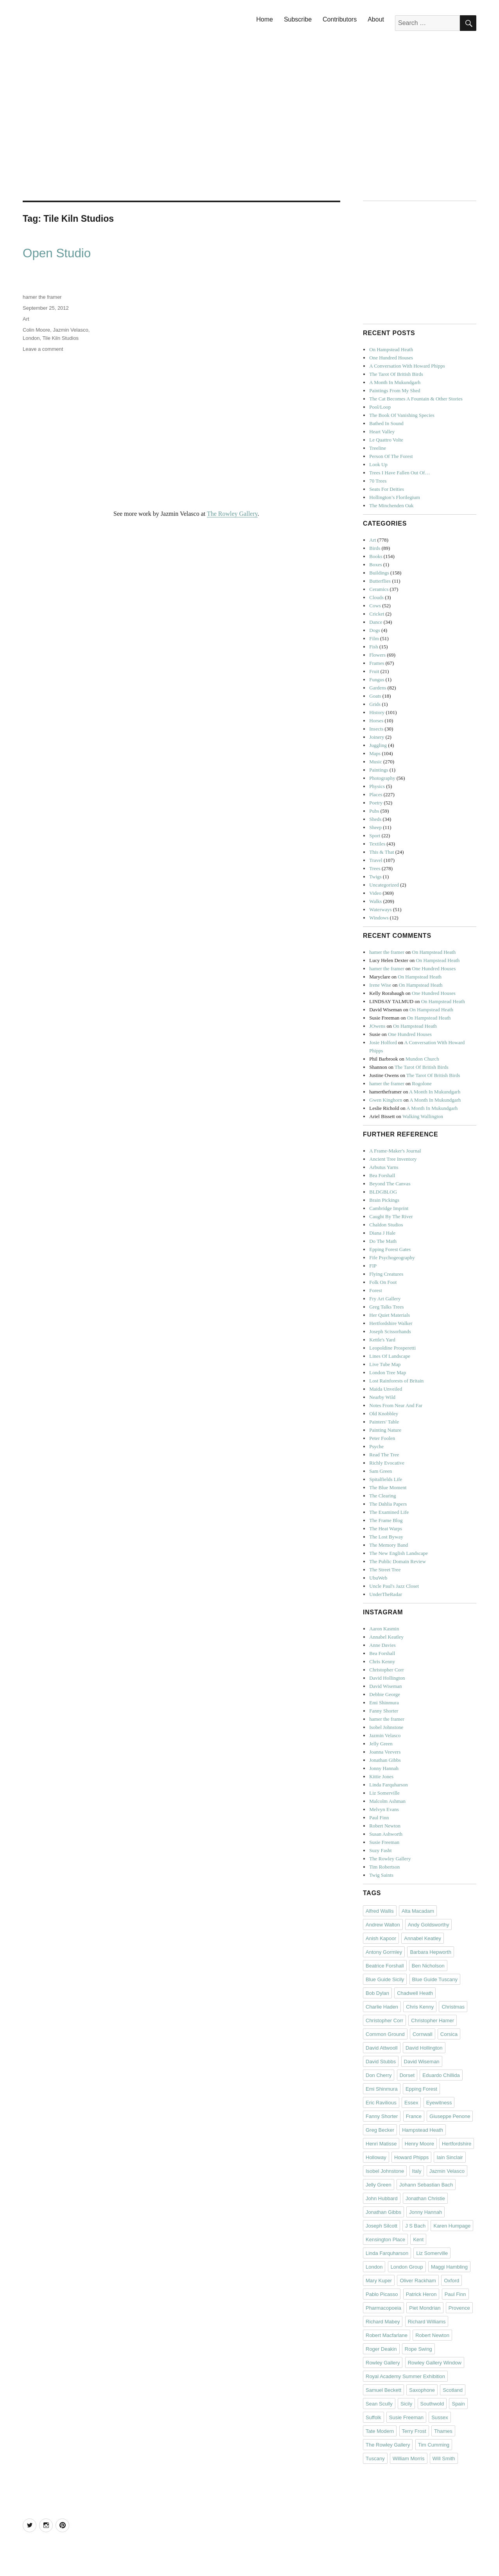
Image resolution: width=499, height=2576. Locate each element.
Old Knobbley (383, 1413)
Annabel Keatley (386, 1637)
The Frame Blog (385, 1520)
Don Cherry (378, 2075)
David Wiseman (385, 1686)
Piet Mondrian (424, 2308)
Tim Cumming (433, 2445)
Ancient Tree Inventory (392, 1159)
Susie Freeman (384, 1842)
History (376, 712)
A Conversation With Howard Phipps (407, 366)
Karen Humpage (451, 2226)
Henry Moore (419, 2144)
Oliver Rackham (418, 2280)
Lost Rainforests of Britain (396, 1381)
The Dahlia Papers (388, 1504)
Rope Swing (418, 2349)
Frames (376, 663)
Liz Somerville (384, 1793)
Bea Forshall (382, 1175)
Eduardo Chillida (441, 2075)
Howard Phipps (411, 2157)
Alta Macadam (418, 1911)
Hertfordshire (456, 2144)
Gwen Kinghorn (385, 1100)
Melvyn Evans (383, 1809)
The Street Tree (384, 1570)
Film (374, 638)
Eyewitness (439, 2103)
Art (26, 319)
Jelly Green (381, 1744)
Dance (375, 622)
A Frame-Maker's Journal (395, 1151)
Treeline (377, 448)
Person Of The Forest (391, 456)
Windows (378, 918)
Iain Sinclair (449, 2157)
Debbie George (384, 1694)
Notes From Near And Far (395, 1405)
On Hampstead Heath (391, 349)
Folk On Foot (383, 1282)
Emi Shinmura (383, 1702)
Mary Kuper (379, 2280)
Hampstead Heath (422, 2130)
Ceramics (378, 589)
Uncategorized (384, 885)
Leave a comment (43, 349)
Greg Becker (380, 2130)
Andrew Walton (383, 1925)
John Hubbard (382, 2198)
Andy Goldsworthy (428, 1925)
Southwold (432, 2404)
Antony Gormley (384, 1952)
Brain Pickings (384, 1200)
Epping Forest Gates (390, 1249)
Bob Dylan (377, 1993)
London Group (407, 2267)
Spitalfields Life (385, 1479)
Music (375, 762)
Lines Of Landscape (389, 1356)
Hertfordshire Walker (390, 1323)
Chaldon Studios (386, 1225)
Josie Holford (383, 1042)
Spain (458, 2404)
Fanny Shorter (383, 1711)
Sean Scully (379, 2404)
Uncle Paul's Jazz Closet (394, 1586)
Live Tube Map (384, 1364)
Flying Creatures (386, 1274)
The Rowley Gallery (232, 513)
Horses (376, 720)
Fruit (374, 671)
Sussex (439, 2417)
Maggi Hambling (449, 2267)
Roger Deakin (381, 2349)
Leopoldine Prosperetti (392, 1348)
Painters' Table (384, 1422)
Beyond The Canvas (389, 1184)
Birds (374, 548)
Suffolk (373, 2417)
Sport (374, 835)
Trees (374, 868)
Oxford (451, 2280)
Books (375, 556)
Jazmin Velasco (70, 330)
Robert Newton (384, 1826)
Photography (382, 778)
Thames (443, 2431)
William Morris (409, 2458)
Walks (375, 901)
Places (375, 794)
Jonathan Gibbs (385, 1760)
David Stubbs (381, 2061)
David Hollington (387, 1678)
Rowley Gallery (383, 2363)
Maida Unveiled (385, 1389)
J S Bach (415, 2226)
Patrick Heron (421, 2294)
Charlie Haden (382, 2007)
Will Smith (444, 2458)
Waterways (380, 909)
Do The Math (383, 1241)
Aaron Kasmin (384, 1629)
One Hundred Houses (391, 358)
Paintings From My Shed (394, 390)
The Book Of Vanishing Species (401, 415)
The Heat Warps (385, 1528)
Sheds (375, 819)
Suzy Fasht (380, 1850)
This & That (381, 852)
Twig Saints (381, 1875)
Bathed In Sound (386, 423)
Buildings (379, 573)
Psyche (376, 1446)
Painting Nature (385, 1430)
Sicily (406, 2404)
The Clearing (382, 1496)
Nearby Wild (382, 1397)
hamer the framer (42, 297)
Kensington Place (385, 2239)
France (414, 2116)
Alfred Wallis (380, 1911)
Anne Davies (382, 1645)
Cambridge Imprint (388, 1208)
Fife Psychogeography (392, 1257)
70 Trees (377, 481)
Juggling (378, 745)
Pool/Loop (380, 407)
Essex (411, 2103)
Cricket (376, 614)
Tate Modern (380, 2431)
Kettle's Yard (382, 1340)
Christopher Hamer (432, 2020)
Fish (373, 647)
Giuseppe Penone (449, 2116)
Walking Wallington (422, 1116)
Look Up (378, 464)
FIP (373, 1266)
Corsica (449, 2034)
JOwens (377, 1026)
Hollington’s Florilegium (394, 497)
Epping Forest (421, 2089)
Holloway (376, 2157)
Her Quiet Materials (389, 1315)
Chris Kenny (382, 1661)
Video (375, 893)
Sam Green (380, 1471)
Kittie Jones (381, 1776)
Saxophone (422, 2390)
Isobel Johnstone (386, 1727)
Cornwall (423, 2034)
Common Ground (385, 2034)
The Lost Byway (386, 1537)
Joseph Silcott (381, 2226)
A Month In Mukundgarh (394, 382)
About (376, 19)
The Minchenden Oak (391, 505)
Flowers (377, 655)
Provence (459, 2308)
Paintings (378, 770)
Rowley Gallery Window (434, 2363)
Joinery (376, 737)
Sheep (375, 827)
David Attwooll (382, 2048)
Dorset (407, 2075)
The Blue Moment (387, 1487)
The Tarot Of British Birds (396, 374)
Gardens (377, 688)
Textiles (377, 844)
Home (264, 19)
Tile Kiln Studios (60, 338)
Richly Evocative (386, 1463)
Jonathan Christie (425, 2198)
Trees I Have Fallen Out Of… (399, 473)
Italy (417, 2171)
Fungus (376, 679)
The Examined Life (389, 1512)
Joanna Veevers (384, 1752)
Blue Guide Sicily (385, 1979)
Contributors (340, 19)
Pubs (374, 811)
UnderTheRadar (385, 1594)
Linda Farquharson (388, 1785)
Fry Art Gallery (384, 1298)
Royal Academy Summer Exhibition (405, 2376)
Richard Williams (427, 2322)
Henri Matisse (381, 2144)
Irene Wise (380, 985)
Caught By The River (391, 1216)
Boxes (375, 564)
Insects (376, 729)
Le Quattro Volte (386, 440)
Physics (377, 786)
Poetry (375, 803)
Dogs (374, 630)
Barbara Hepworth (430, 1952)
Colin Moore (36, 330)
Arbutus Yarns (383, 1167)
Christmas (453, 2007)
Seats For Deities (386, 489)
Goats (375, 696)
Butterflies (380, 581)
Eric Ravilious (381, 2103)
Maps (375, 753)
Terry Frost (414, 2431)
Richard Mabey (383, 2322)
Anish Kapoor (381, 1938)
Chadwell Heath (415, 1993)
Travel (375, 860)
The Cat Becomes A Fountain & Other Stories (416, 399)
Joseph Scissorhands (390, 1331)
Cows (375, 606)
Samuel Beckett (383, 2390)
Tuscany (375, 2458)
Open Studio (57, 253)
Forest (375, 1290)
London (31, 338)
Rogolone (422, 1083)
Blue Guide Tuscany (435, 1979)
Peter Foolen (382, 1438)
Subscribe (298, 19)
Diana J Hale (382, 1233)
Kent (418, 2239)
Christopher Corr (386, 1670)
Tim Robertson (384, 1867)
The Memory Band (388, 1545)
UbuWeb (378, 1578)
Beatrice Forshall (385, 1966)
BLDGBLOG (383, 1192)
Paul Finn (379, 1817)
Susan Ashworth (385, 1834)
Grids (375, 704)
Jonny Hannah (383, 1768)
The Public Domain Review (397, 1561)
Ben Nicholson (428, 1966)
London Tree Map (387, 1372)
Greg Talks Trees (386, 1307)
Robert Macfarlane (386, 2335)
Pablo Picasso (382, 2294)
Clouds (376, 597)
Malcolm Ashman (387, 1801)
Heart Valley (382, 431)
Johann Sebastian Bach (426, 2185)
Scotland (453, 2390)
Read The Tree (384, 1455)
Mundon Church (422, 1059)
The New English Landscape (398, 1553)
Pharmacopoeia (383, 2308)
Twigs (375, 877)
